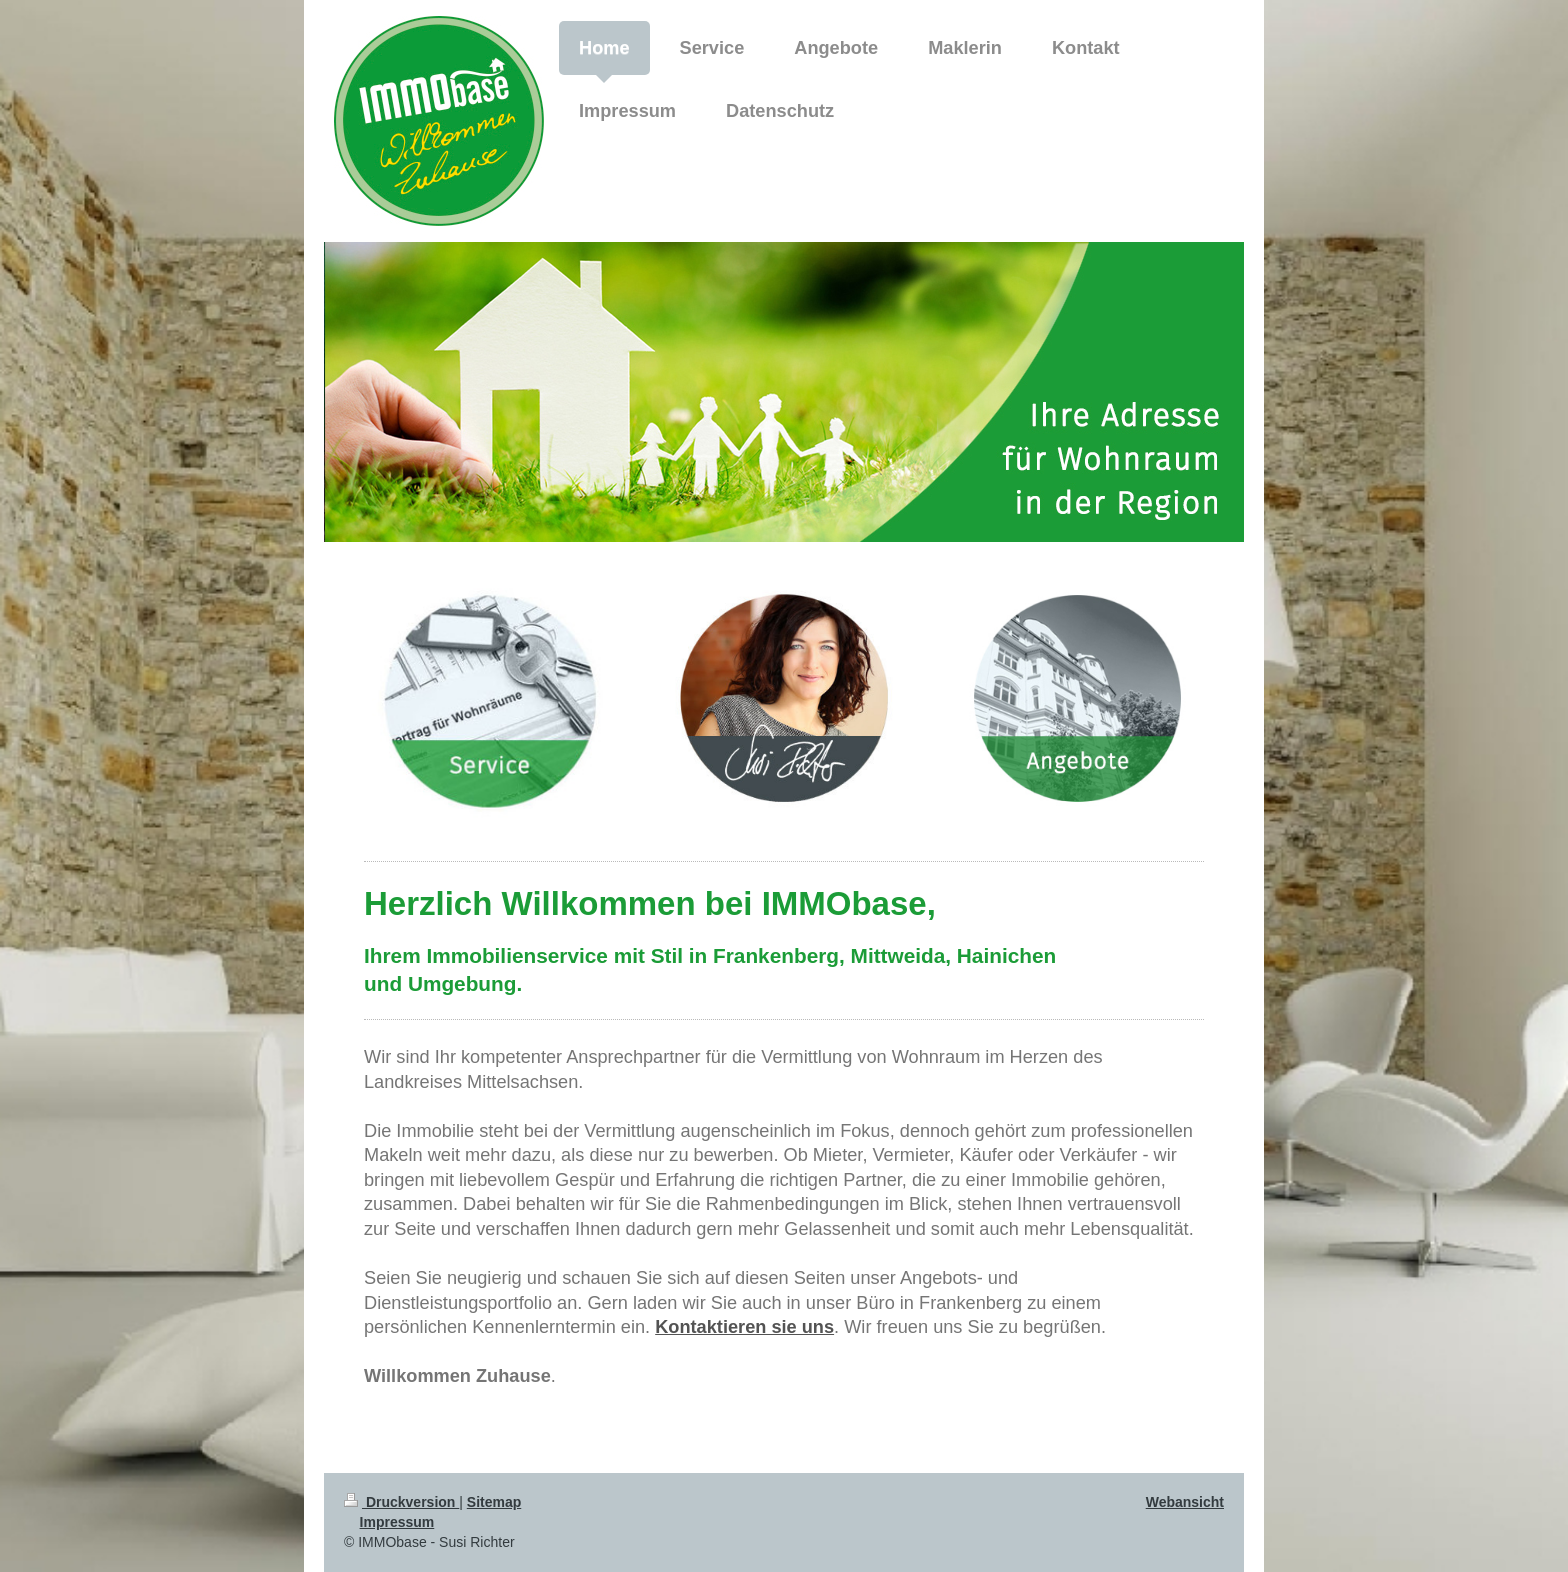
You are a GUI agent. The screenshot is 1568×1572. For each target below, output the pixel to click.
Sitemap (494, 1502)
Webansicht (1185, 1502)
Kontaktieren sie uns (744, 1327)
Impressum (397, 1522)
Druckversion (401, 1502)
